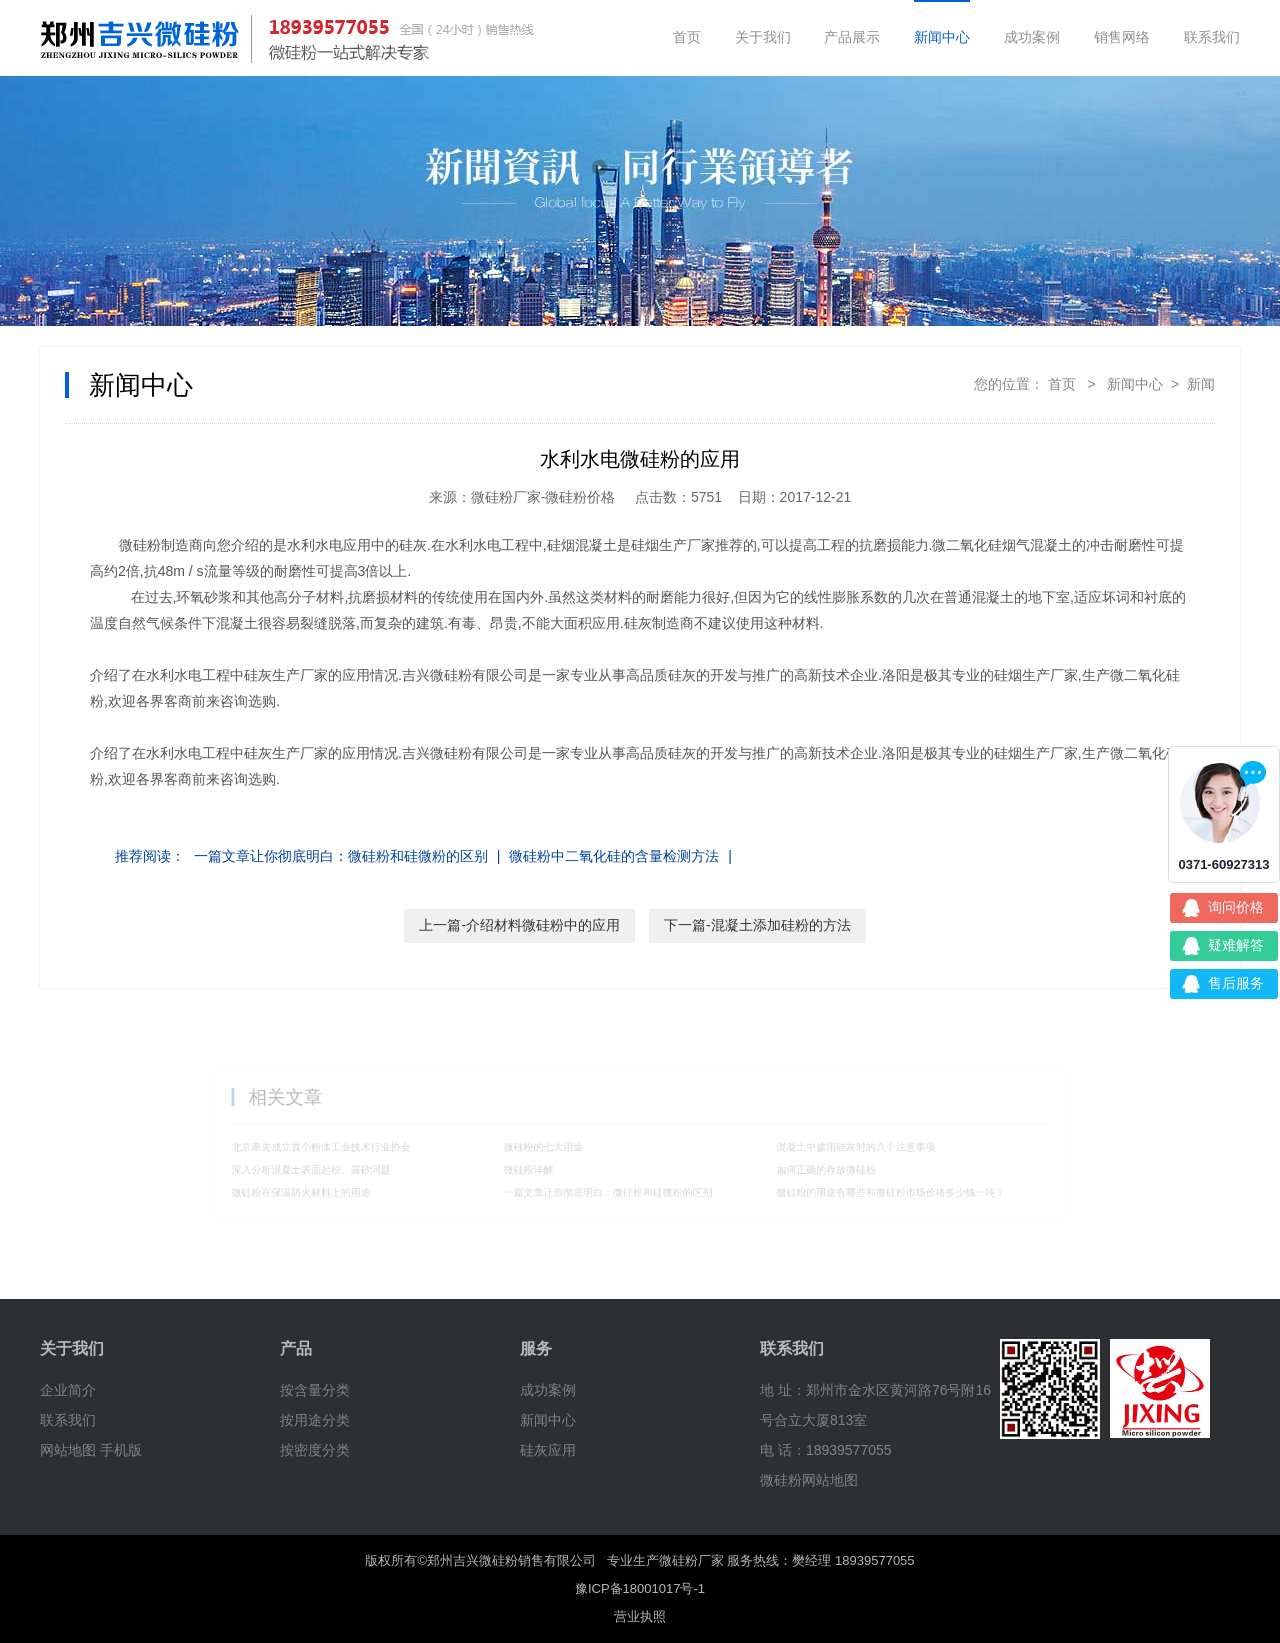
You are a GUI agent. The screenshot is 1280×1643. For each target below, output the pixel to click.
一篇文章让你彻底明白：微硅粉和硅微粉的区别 (341, 856)
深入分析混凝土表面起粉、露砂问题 (356, 1166)
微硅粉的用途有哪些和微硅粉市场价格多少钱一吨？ (856, 1186)
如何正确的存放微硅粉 (801, 1166)
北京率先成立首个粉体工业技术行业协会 (365, 1147)
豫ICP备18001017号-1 (640, 1588)
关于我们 (763, 37)
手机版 (121, 1450)
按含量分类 (315, 1390)
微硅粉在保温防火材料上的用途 (348, 1186)
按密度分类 (315, 1450)
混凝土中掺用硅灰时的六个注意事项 (826, 1147)
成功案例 (1032, 37)
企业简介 (68, 1390)
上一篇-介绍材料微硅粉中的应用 (519, 925)
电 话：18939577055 (826, 1450)
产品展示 (852, 37)
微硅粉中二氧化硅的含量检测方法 (614, 856)
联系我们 (1212, 37)
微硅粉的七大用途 (557, 1147)
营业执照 (640, 1616)
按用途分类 (315, 1420)
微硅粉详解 (544, 1166)
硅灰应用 (548, 1450)
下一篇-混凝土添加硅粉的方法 (757, 925)
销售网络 (1122, 37)
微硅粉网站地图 (809, 1480)
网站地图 (68, 1450)
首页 (687, 37)
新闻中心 (942, 37)
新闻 (1201, 384)
